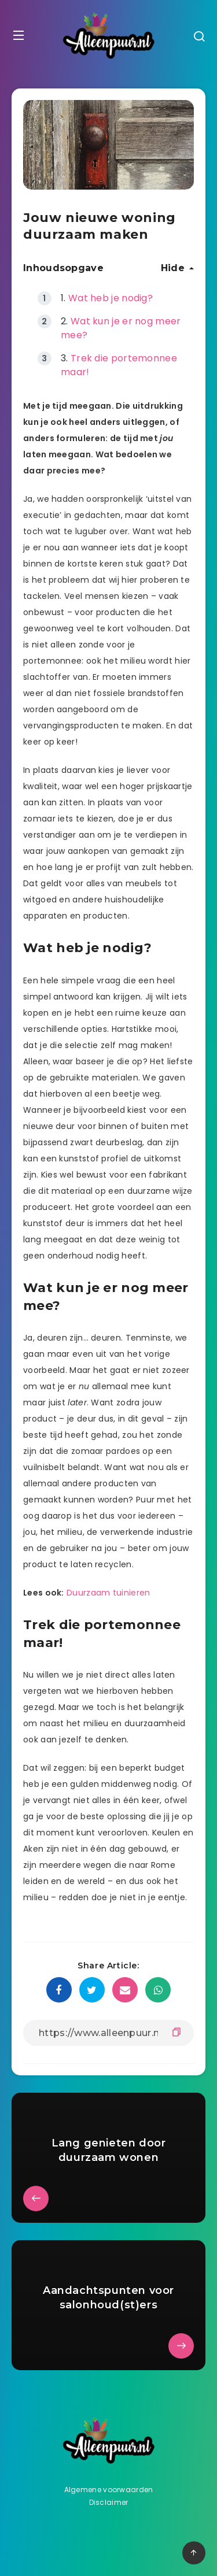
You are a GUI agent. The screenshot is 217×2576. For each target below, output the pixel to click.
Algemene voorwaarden (108, 2489)
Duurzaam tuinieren (108, 1592)
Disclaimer (108, 2502)
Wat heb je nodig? (110, 298)
